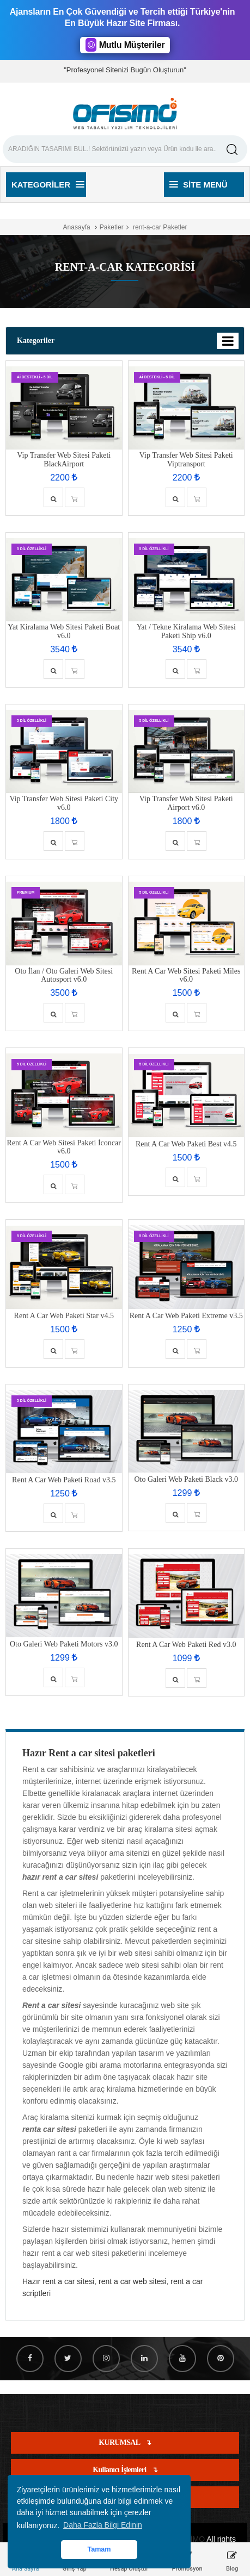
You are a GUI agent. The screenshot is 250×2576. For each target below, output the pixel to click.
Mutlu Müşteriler (125, 45)
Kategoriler (47, 184)
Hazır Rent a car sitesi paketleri (88, 1753)
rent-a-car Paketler (159, 227)
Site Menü (198, 184)
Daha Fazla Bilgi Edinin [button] (102, 2525)
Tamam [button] (99, 2549)
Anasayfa (76, 227)
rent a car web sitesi (133, 2281)
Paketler (112, 227)
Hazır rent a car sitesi (58, 2281)
